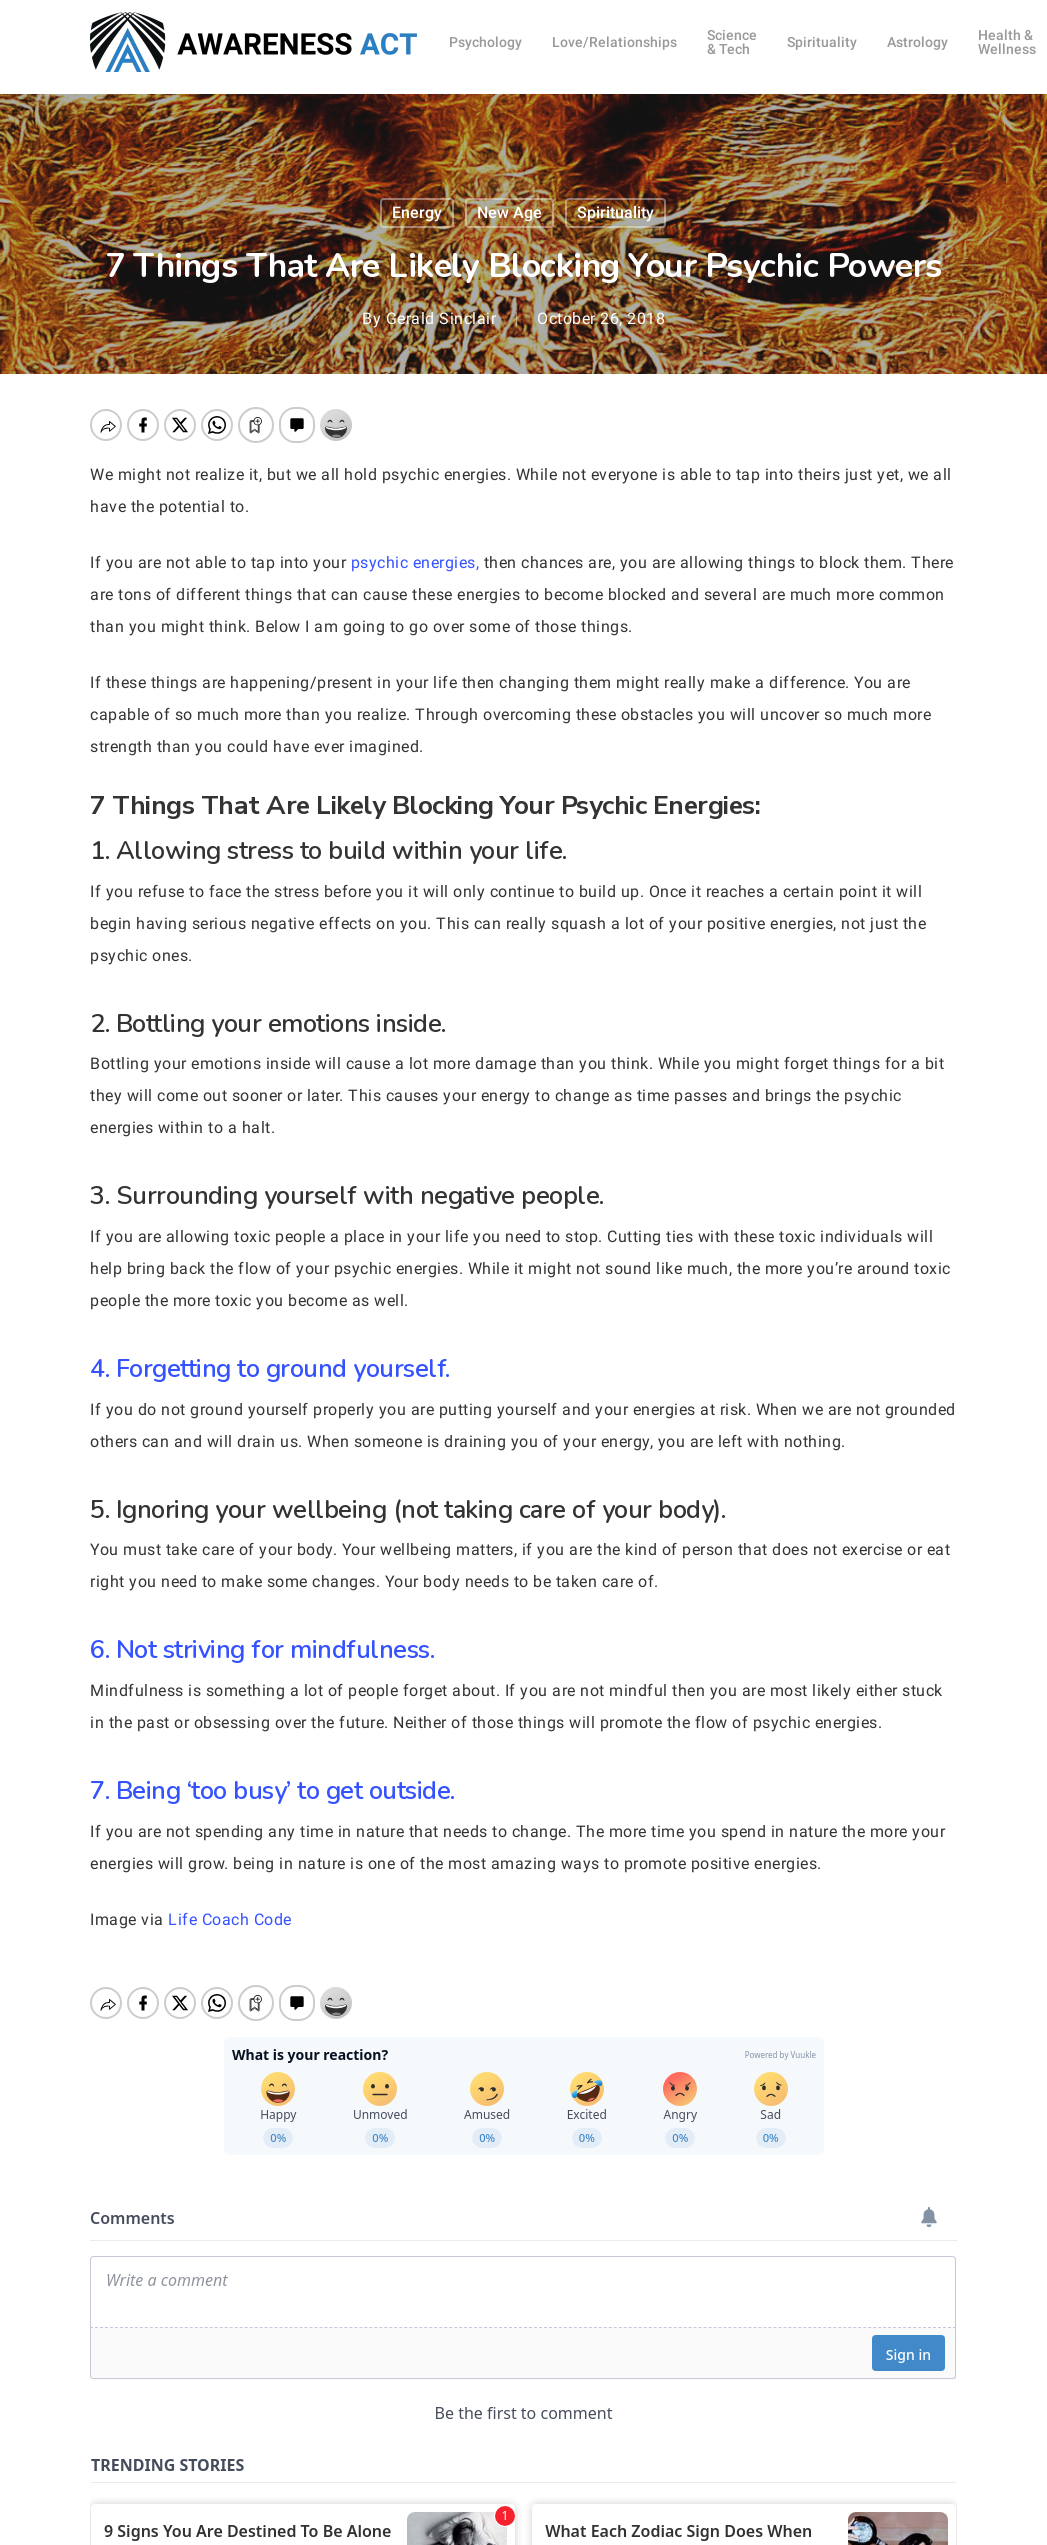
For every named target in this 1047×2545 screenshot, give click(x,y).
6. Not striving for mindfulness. (262, 1649)
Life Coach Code (230, 1919)
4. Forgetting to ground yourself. (270, 1368)
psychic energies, (415, 562)
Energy (417, 212)
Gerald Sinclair (441, 318)
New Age (509, 212)
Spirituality (615, 212)
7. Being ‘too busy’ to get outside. (272, 1790)
